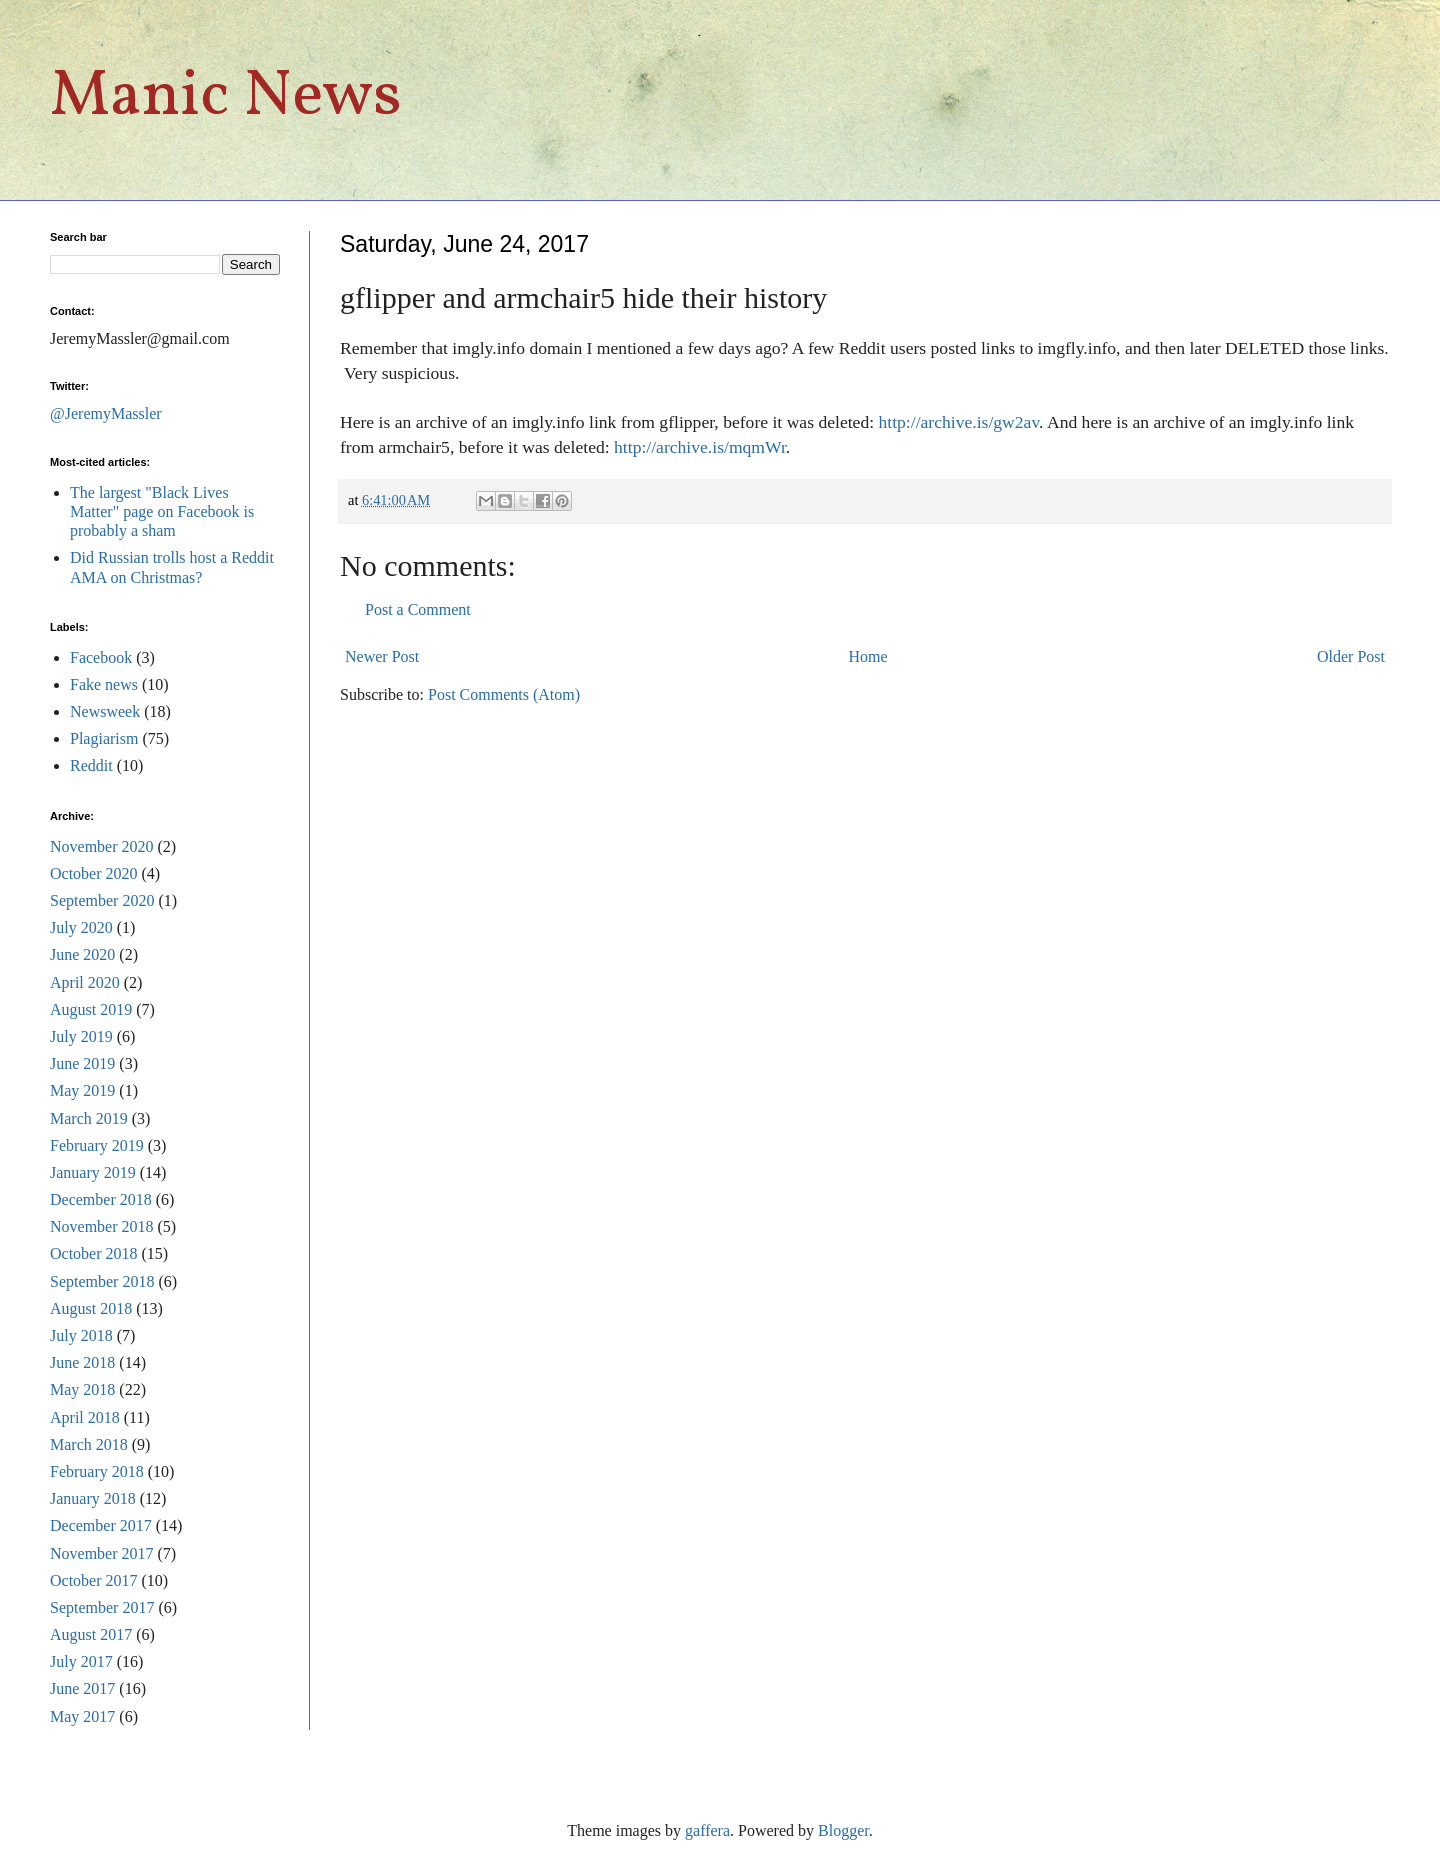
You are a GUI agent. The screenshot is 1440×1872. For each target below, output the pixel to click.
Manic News (226, 97)
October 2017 (94, 1580)
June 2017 (82, 1688)
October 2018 (94, 1253)
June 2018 (82, 1362)
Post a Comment (418, 609)
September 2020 (102, 900)
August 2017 (91, 1634)
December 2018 (101, 1199)
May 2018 (82, 1389)
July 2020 (81, 927)
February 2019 (97, 1145)
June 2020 (82, 954)
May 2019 (82, 1090)
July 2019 (81, 1036)
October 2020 (94, 873)
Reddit (91, 765)
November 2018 (102, 1226)
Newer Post (382, 656)
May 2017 (82, 1716)
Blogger (843, 1830)
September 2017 (102, 1607)
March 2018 (89, 1444)
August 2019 (91, 1009)
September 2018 (102, 1281)
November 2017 (102, 1553)
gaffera (707, 1830)
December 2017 (101, 1525)
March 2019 (89, 1118)
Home (868, 656)
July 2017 (81, 1661)
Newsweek (105, 711)
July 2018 (81, 1335)
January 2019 (93, 1172)
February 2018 (97, 1471)
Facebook (101, 657)
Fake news (104, 684)
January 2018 (93, 1498)
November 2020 (102, 846)
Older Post (1351, 656)
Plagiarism (104, 738)
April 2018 (85, 1417)
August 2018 (91, 1308)
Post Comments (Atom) (504, 694)
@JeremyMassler (106, 413)
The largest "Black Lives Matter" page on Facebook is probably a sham (162, 511)
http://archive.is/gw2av (959, 422)
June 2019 (82, 1063)
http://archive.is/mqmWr (700, 447)
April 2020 (85, 982)
